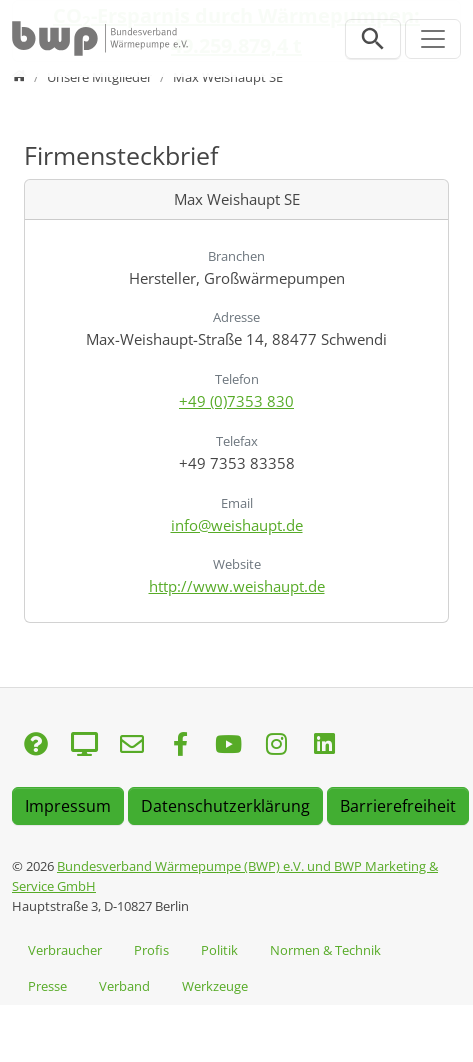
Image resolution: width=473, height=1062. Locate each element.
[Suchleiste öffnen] (373, 39)
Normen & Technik (325, 950)
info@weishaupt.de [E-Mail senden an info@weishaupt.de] (237, 525)
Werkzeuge (215, 986)
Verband (124, 986)
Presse (47, 986)
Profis (151, 950)
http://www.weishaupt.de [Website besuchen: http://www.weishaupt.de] (237, 586)
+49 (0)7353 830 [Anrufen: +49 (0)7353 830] (236, 401)
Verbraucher (65, 950)
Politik (219, 950)
